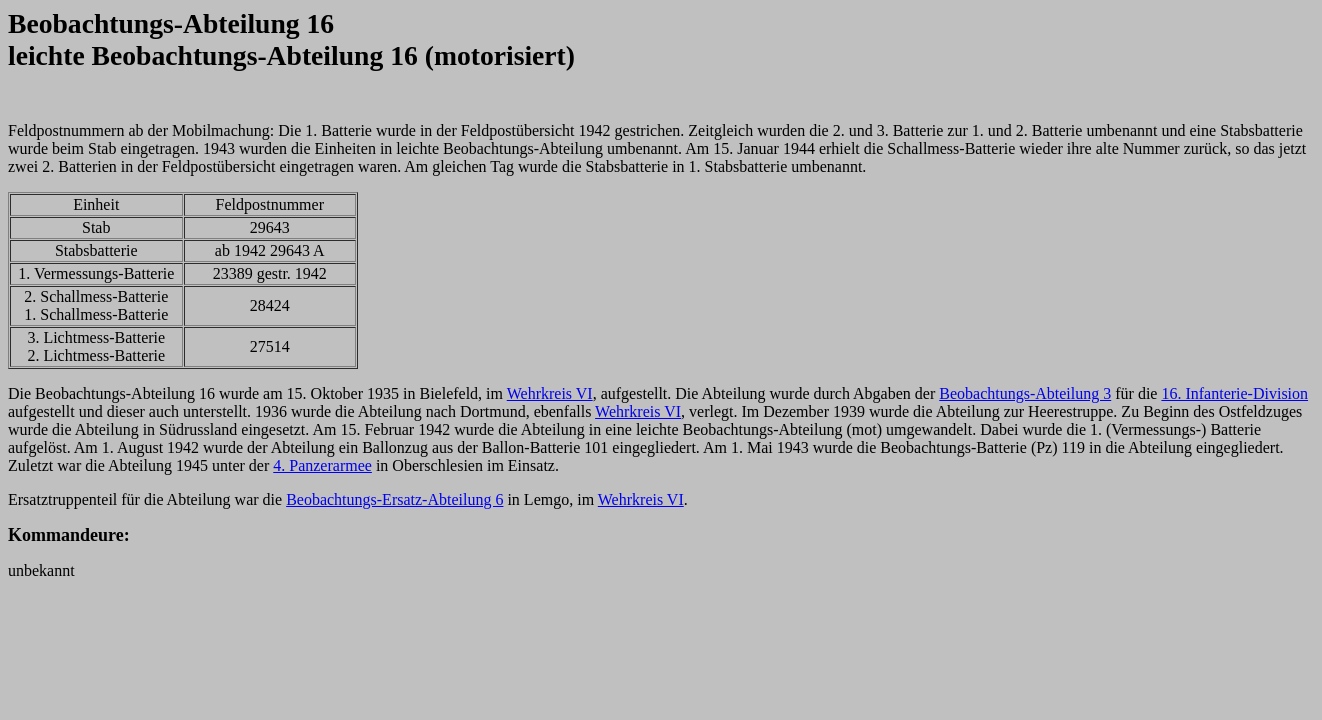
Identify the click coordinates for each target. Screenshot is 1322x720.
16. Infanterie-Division (1234, 393)
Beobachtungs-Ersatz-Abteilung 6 (394, 499)
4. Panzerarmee (322, 465)
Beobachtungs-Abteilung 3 (1025, 393)
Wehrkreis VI (550, 393)
